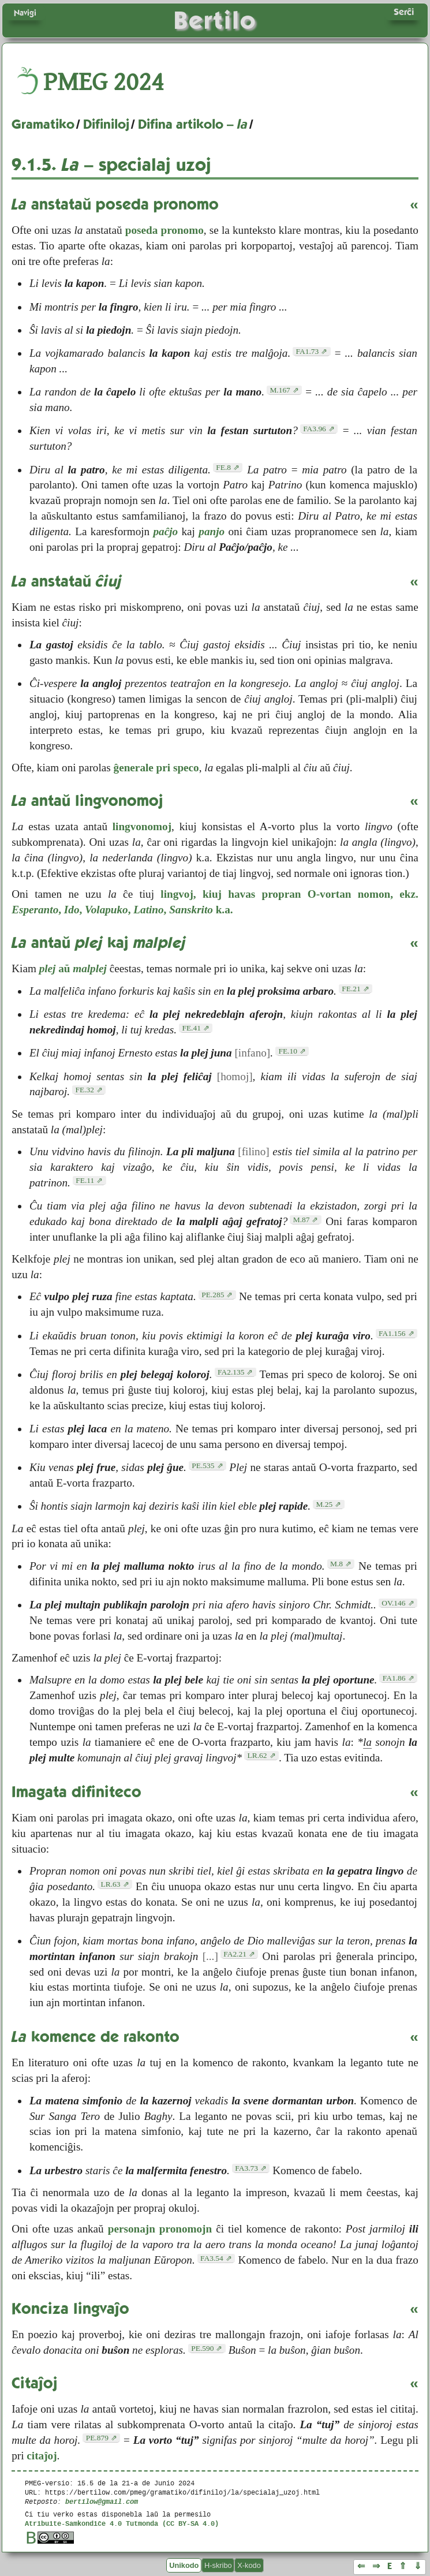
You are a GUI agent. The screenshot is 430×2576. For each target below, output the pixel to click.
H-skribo (218, 2565)
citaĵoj (42, 2456)
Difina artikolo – (193, 124)
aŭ (73, 968)
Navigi (25, 13)
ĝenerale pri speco (156, 767)
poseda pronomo (164, 230)
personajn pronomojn (160, 2229)
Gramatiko (43, 124)
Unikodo (184, 2565)
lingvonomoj (142, 826)
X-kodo (249, 2565)
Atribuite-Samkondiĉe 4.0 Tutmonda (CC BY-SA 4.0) (122, 2523)
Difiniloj (106, 124)
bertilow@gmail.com (101, 2501)
